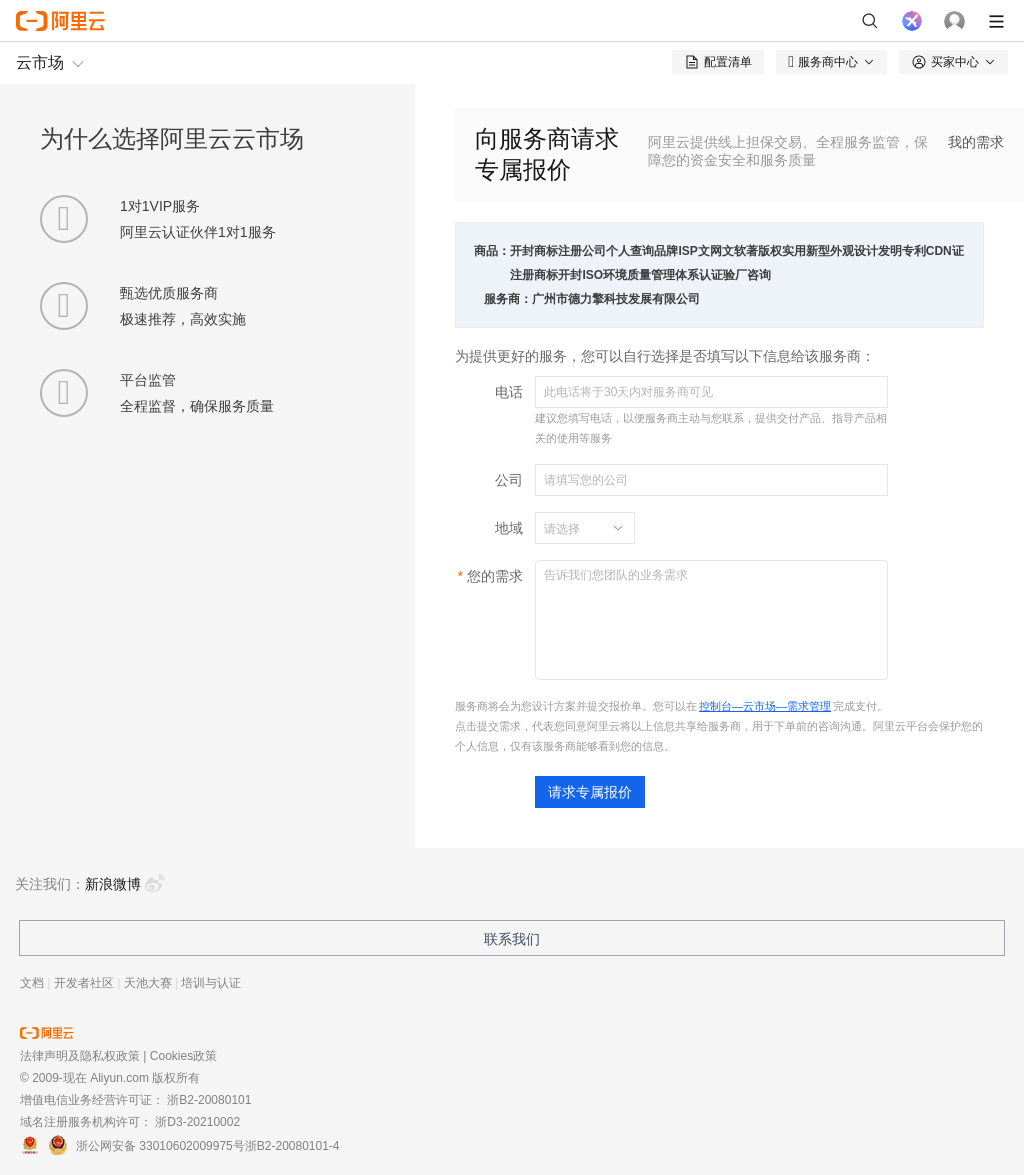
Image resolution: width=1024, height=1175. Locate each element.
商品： (492, 251)
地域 (509, 528)
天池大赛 (148, 983)
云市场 (40, 62)
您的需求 (495, 576)
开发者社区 (84, 983)
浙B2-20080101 (209, 1100)
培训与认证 (211, 983)
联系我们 (512, 939)
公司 (509, 480)
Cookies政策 (183, 1056)
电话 (509, 392)
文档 (32, 983)
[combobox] (573, 528)
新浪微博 (125, 884)
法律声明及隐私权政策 (80, 1056)
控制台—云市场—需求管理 (765, 706)
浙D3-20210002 (197, 1122)
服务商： (508, 299)
